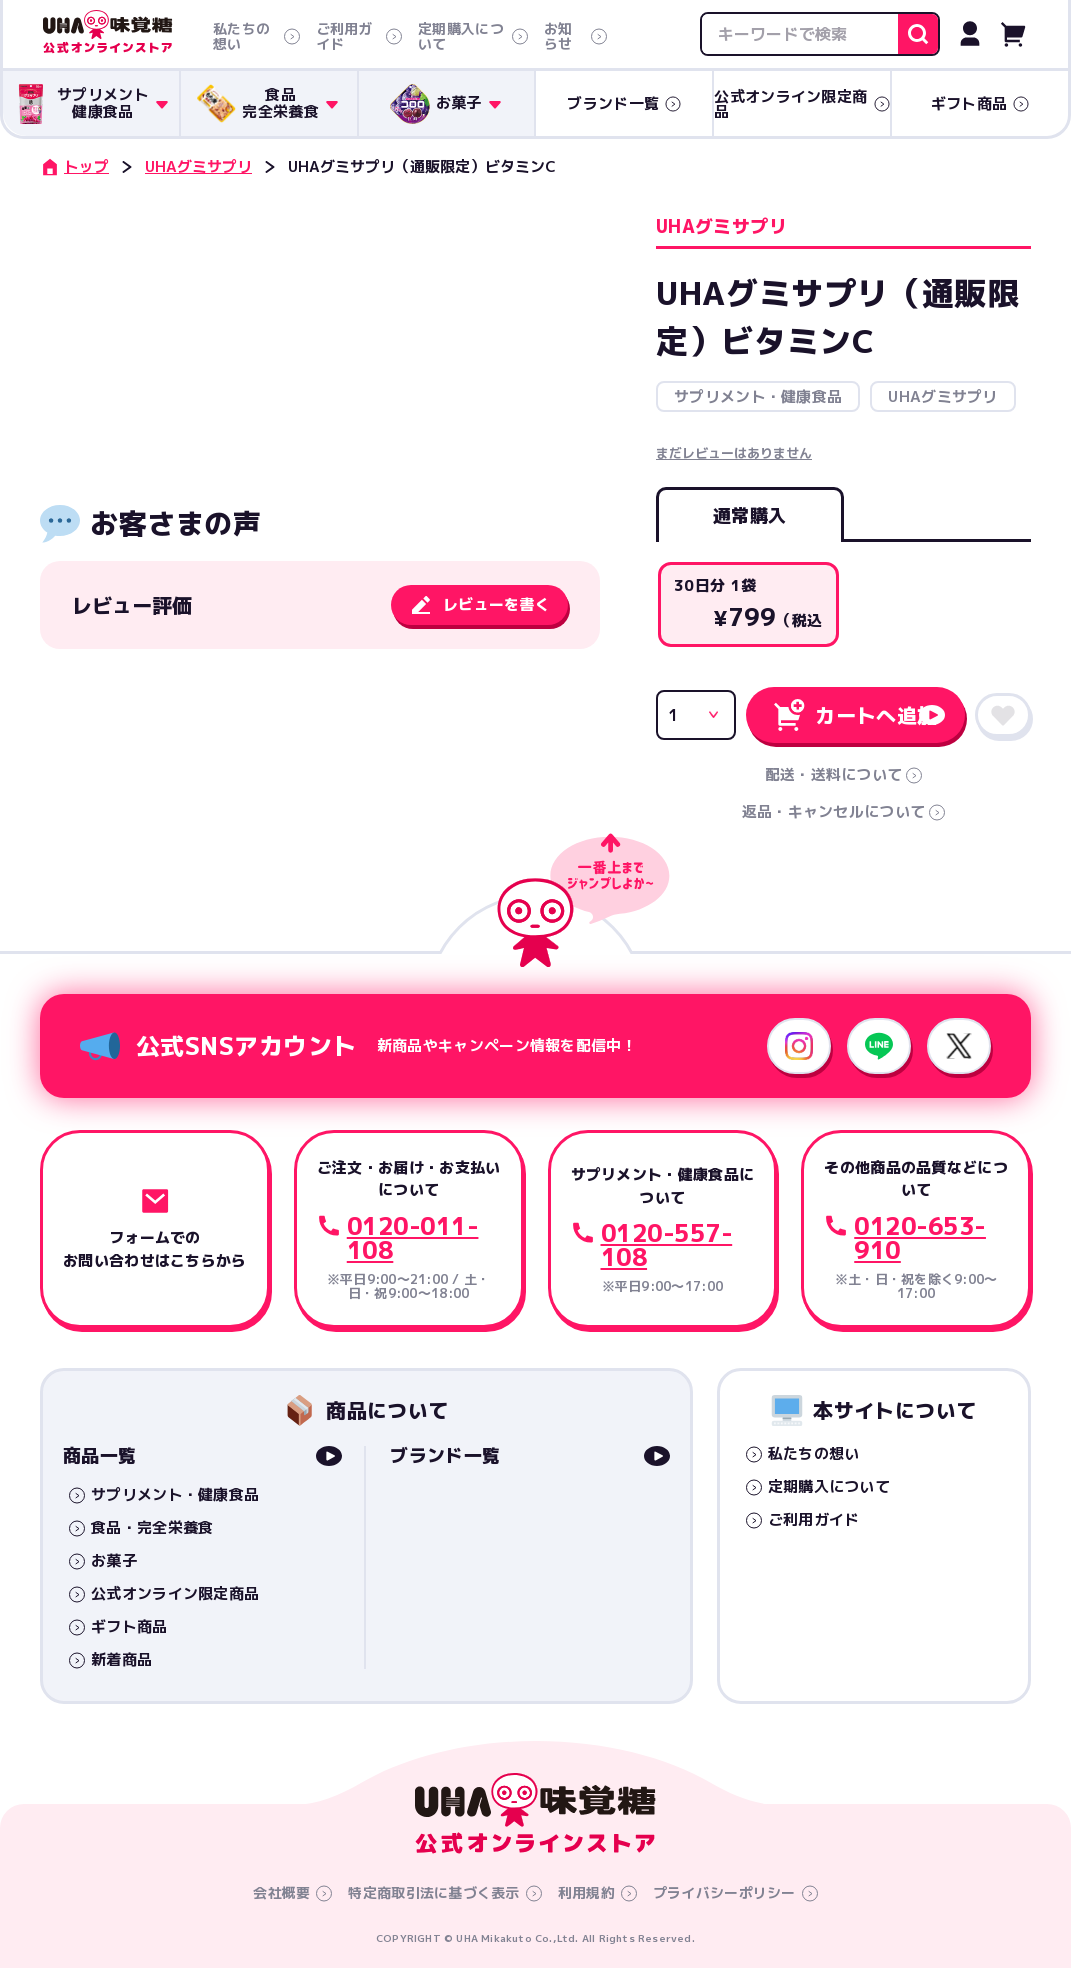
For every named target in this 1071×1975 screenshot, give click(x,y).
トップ (74, 166)
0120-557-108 (667, 1252)
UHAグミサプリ (198, 166)
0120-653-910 (920, 1245)
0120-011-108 (413, 1245)
